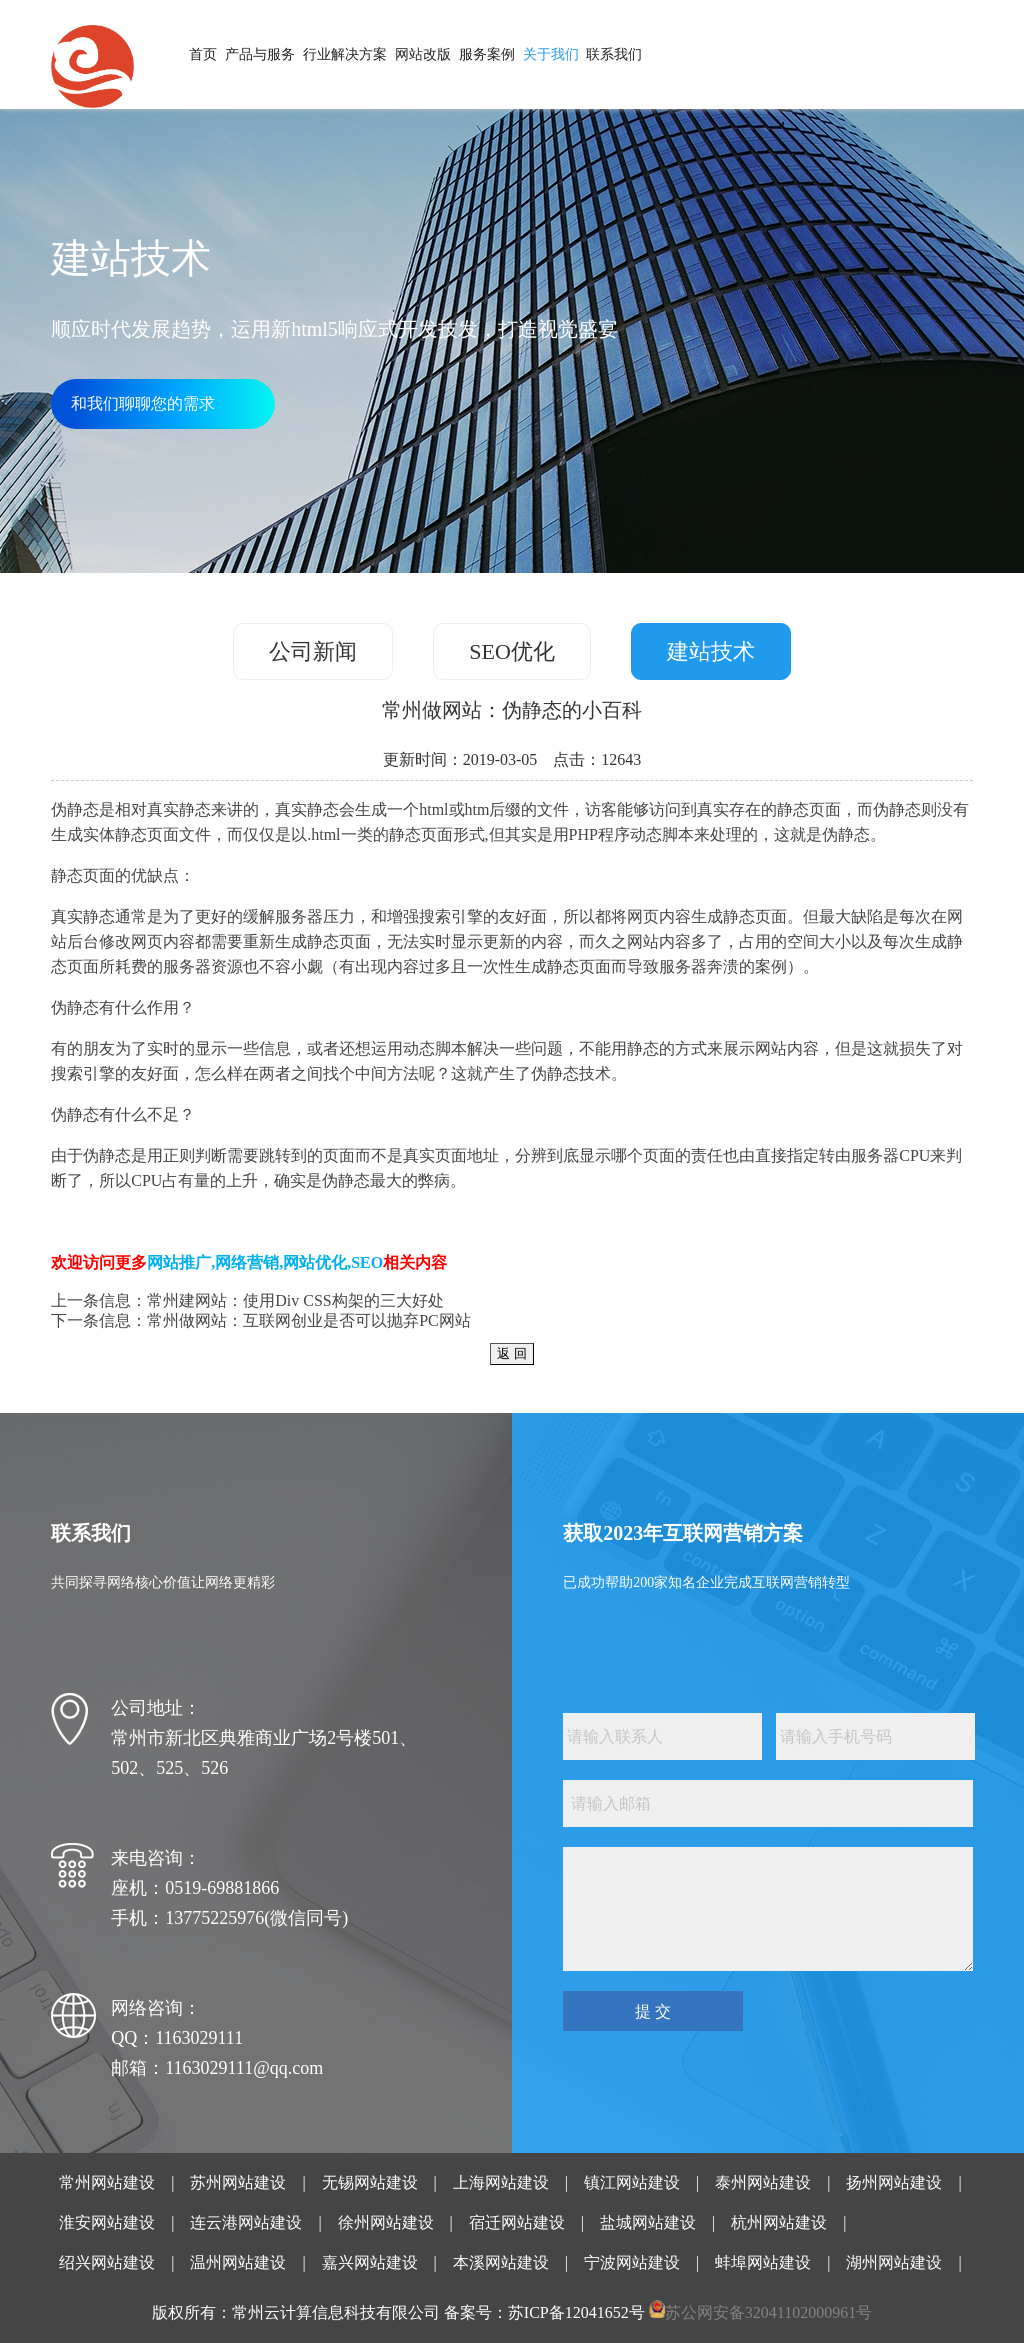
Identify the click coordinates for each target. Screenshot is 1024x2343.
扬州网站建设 (894, 2182)
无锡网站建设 (370, 2182)
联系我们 (614, 54)
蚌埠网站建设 (763, 2262)
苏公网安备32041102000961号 (768, 2312)
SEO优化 (512, 651)
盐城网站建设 (648, 2222)
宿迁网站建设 (517, 2222)
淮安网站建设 (107, 2222)
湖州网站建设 (894, 2262)
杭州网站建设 (779, 2222)
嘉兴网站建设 (370, 2262)
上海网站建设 (501, 2182)
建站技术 (711, 651)
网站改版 (423, 54)
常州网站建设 (107, 2182)
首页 (203, 54)
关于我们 (551, 54)
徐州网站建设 (386, 2222)
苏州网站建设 (238, 2182)
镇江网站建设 (632, 2182)
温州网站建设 (238, 2262)
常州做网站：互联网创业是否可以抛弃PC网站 (309, 1320)
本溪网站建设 (501, 2262)
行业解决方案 (345, 54)
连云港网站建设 (246, 2222)
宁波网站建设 (632, 2262)
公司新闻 (313, 651)
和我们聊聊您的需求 (143, 403)
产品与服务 (260, 54)
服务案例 (487, 54)
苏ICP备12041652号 (576, 2312)
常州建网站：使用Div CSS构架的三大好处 (295, 1300)
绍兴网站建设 (107, 2262)
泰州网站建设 (763, 2182)
